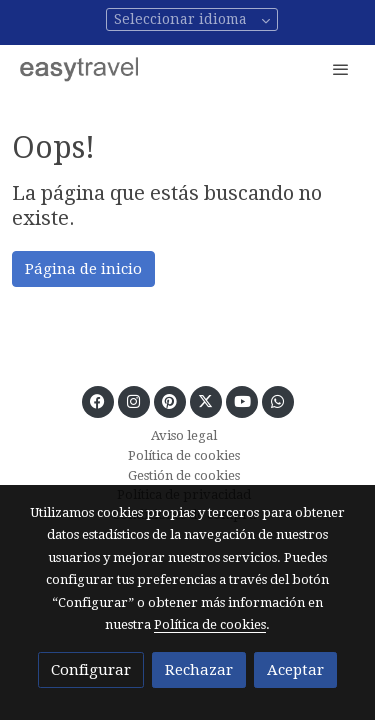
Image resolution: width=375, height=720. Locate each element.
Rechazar (199, 670)
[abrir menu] (341, 69)
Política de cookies (184, 455)
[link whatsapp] (277, 400)
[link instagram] (133, 400)
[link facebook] (97, 400)
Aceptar (295, 670)
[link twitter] (205, 400)
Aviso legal (184, 435)
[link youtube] (242, 400)
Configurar (91, 670)
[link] (80, 68)
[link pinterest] (169, 400)
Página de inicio (83, 269)
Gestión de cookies (184, 475)
